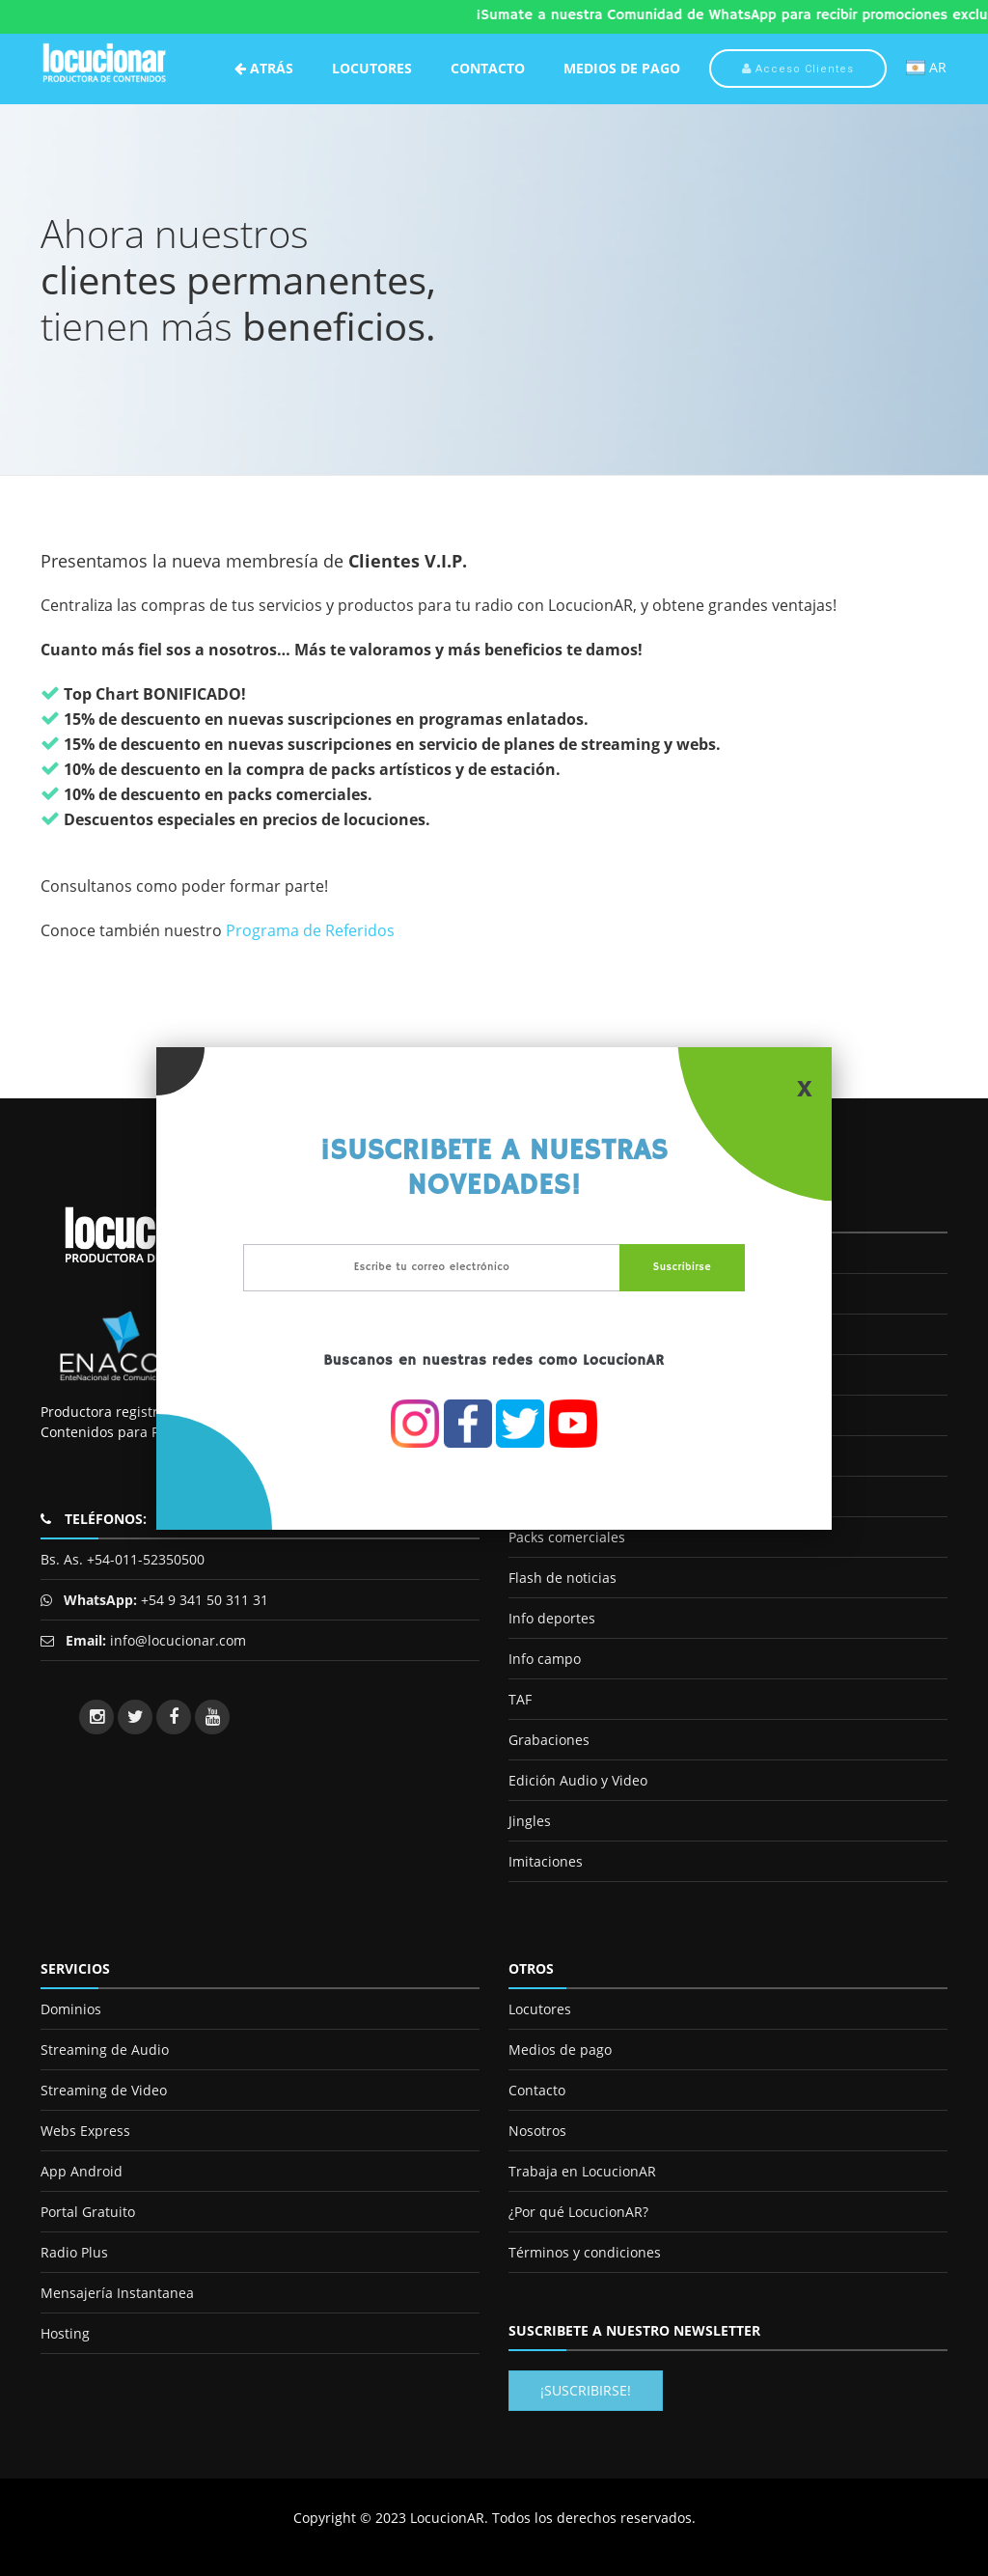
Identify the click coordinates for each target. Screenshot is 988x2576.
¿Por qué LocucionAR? (578, 2211)
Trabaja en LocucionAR (582, 2171)
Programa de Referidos (310, 930)
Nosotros (537, 2130)
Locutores (372, 68)
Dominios (71, 2009)
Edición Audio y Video (577, 1780)
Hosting (65, 2333)
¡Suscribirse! (585, 2390)
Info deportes (551, 1618)
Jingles (529, 1821)
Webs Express (85, 2130)
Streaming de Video (104, 2090)
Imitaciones (545, 1861)
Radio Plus (74, 2252)
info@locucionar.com (178, 1640)
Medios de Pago (621, 68)
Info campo (544, 1658)
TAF (520, 1699)
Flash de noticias (562, 1577)
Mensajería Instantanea (117, 2293)
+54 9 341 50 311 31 (202, 1600)
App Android (82, 2171)
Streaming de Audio (105, 2049)
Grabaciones (549, 1740)
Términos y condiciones (584, 2252)
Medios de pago (560, 2049)
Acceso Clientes (798, 69)
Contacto (488, 68)
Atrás (263, 68)
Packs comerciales (566, 1537)
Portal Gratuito (88, 2211)
